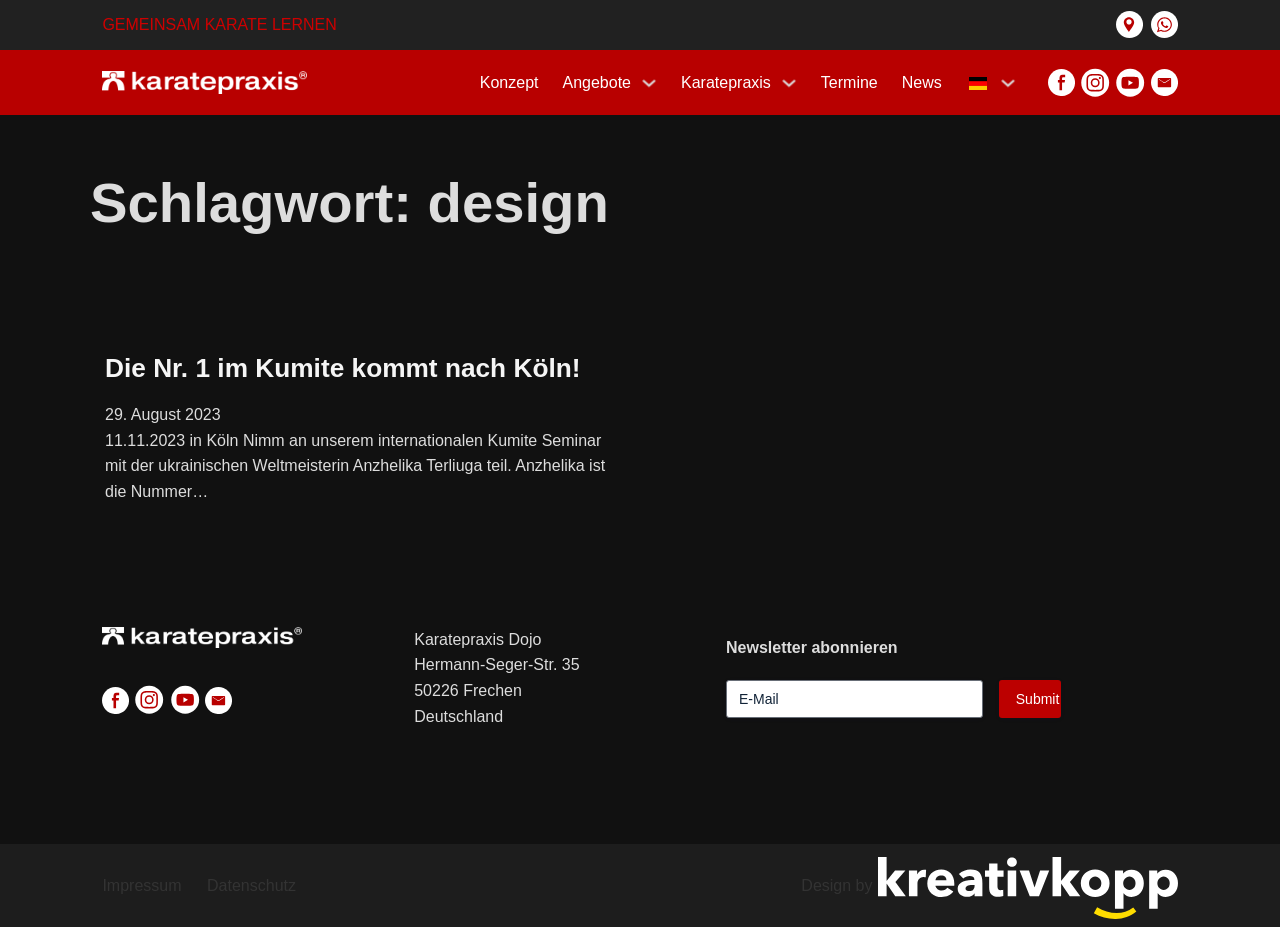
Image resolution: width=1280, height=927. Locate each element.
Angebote (597, 82)
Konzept (509, 82)
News (922, 82)
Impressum (141, 885)
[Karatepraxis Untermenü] (789, 83)
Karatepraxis (726, 82)
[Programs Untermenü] (649, 83)
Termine (849, 82)
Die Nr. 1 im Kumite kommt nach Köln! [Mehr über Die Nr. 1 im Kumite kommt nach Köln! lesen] (343, 368)
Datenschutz (251, 885)
